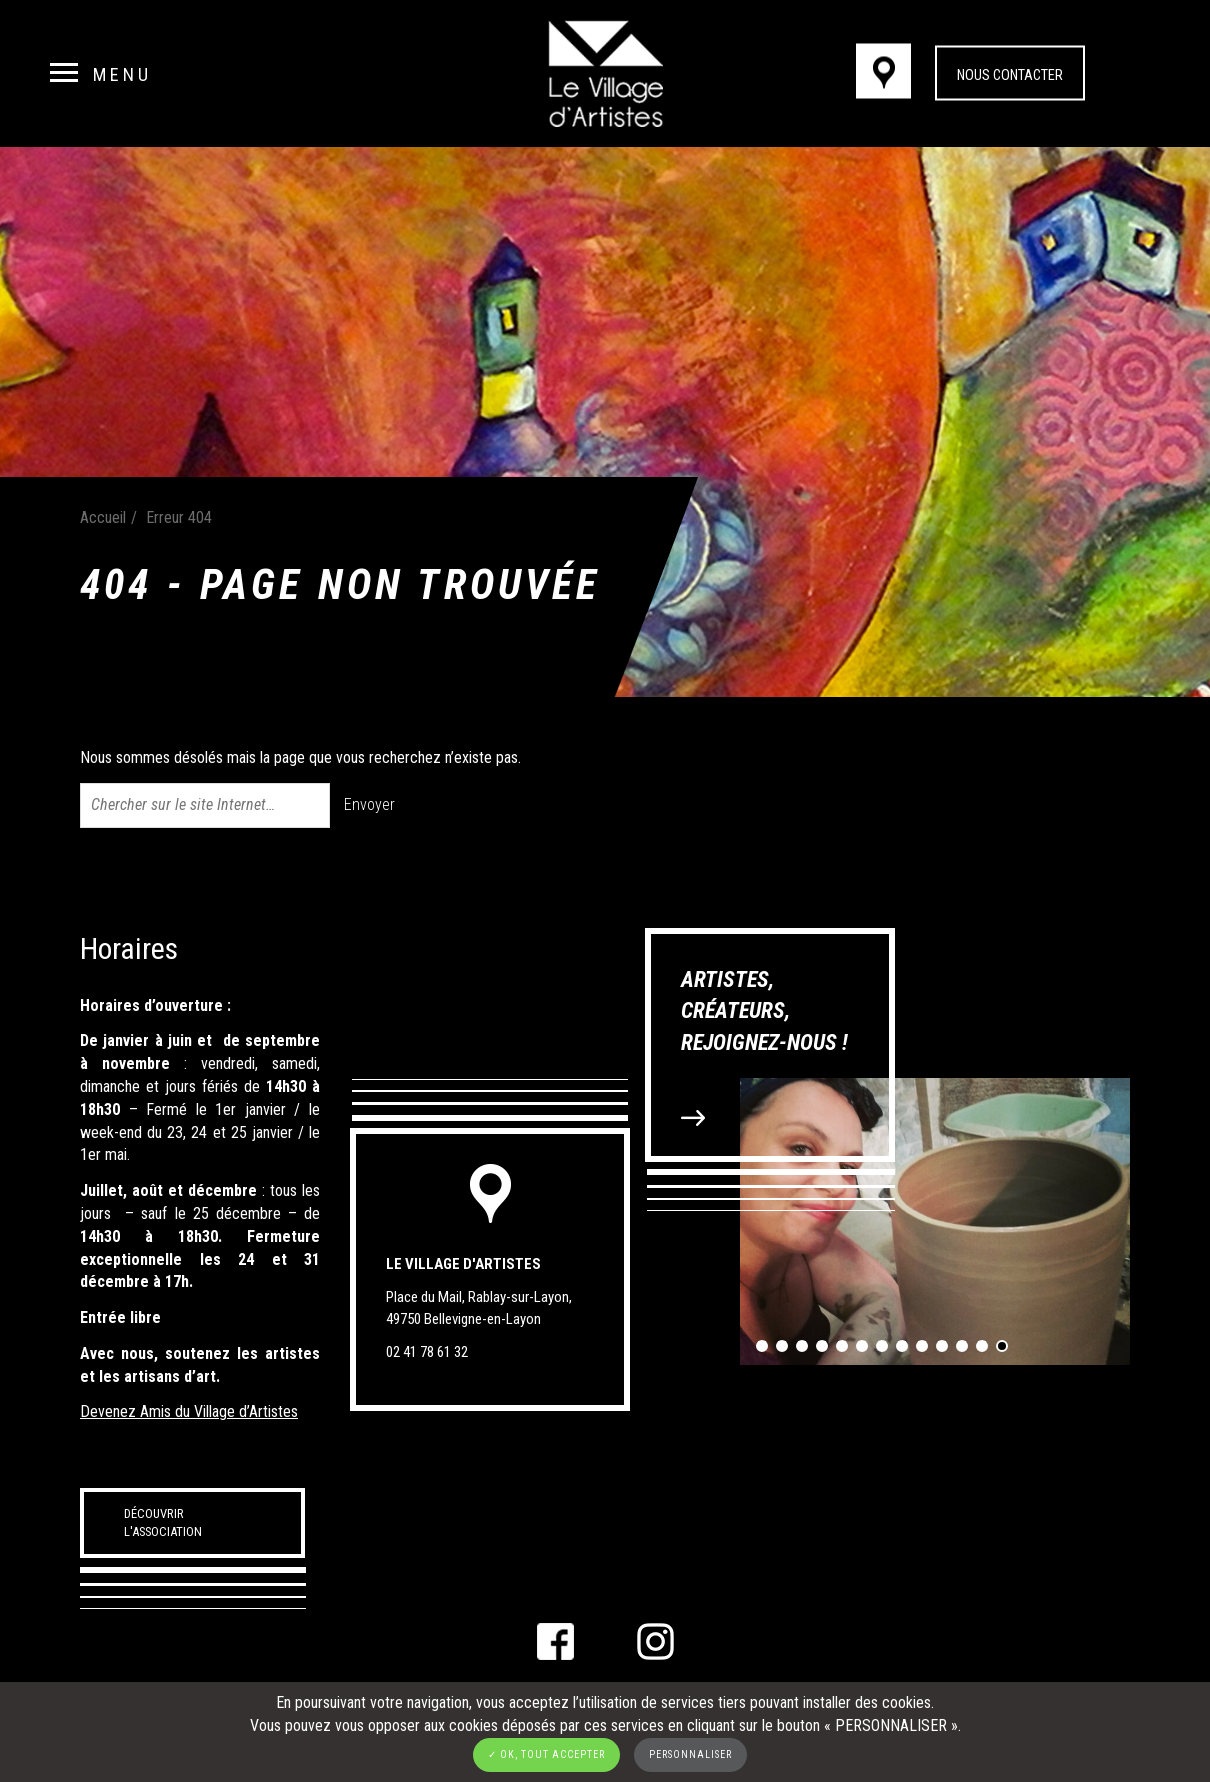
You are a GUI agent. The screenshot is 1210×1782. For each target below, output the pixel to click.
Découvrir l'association (163, 1522)
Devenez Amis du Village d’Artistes (189, 1411)
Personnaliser (690, 1754)
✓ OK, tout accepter (546, 1754)
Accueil (103, 517)
